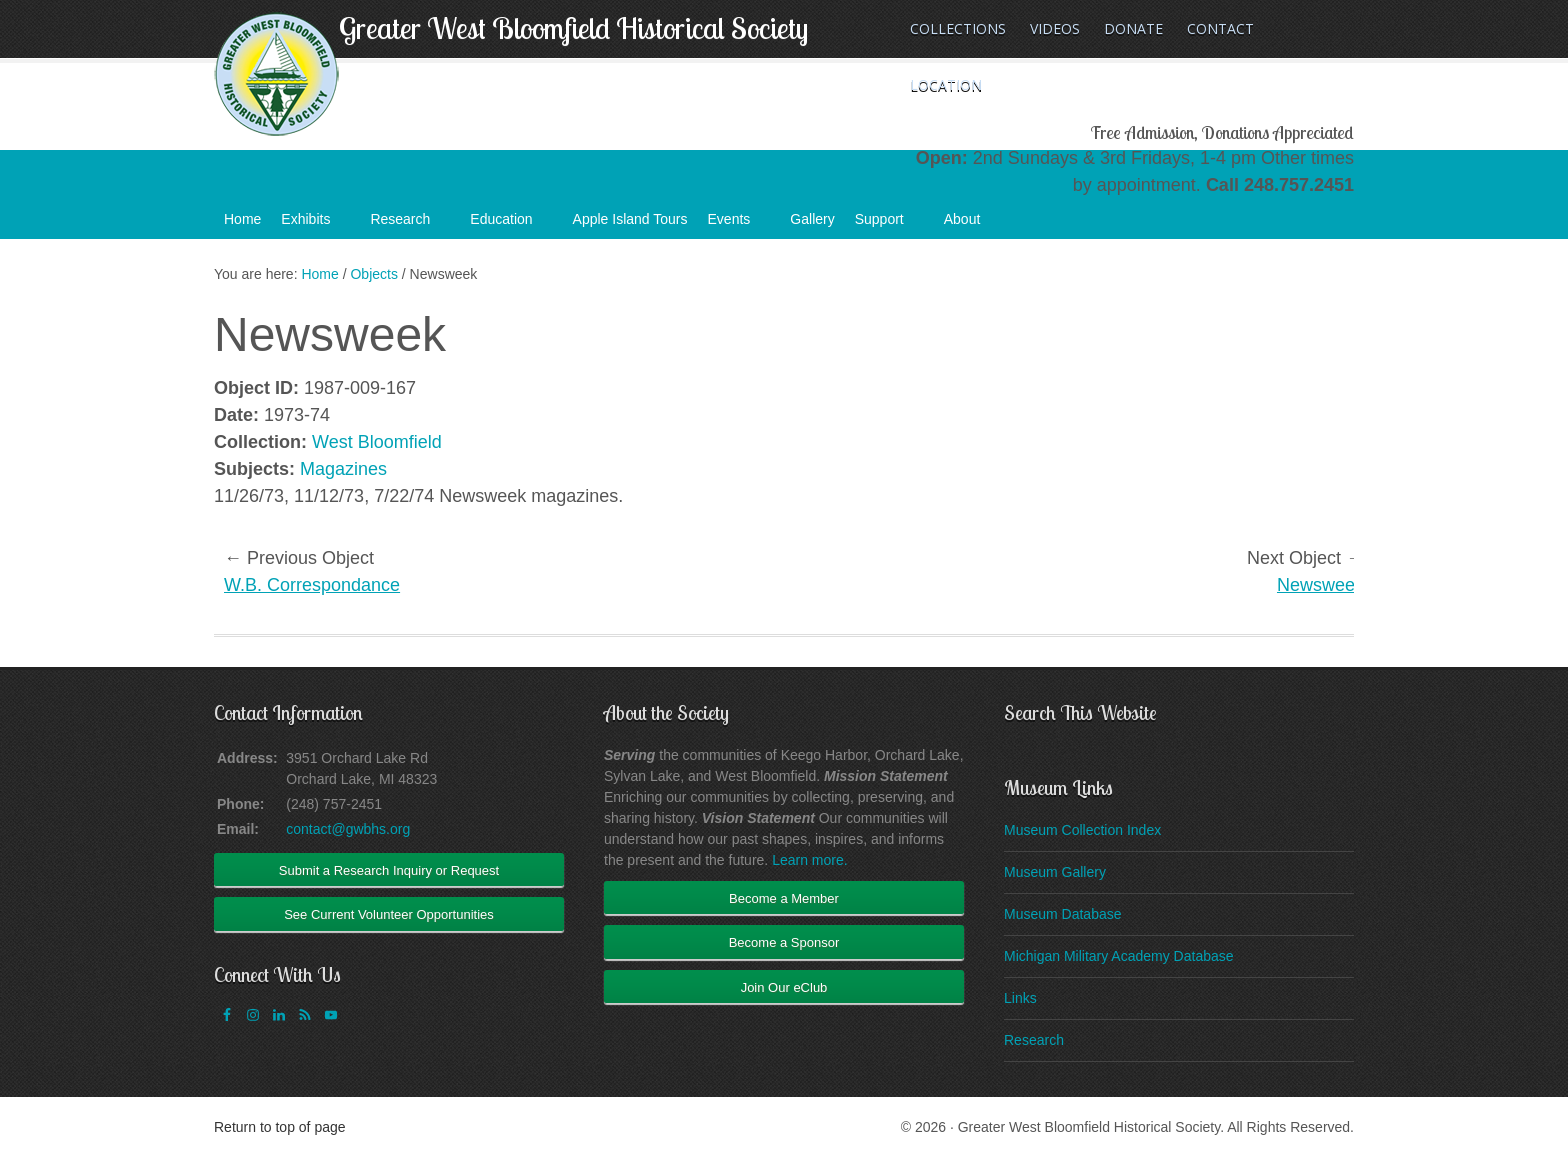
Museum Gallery (1055, 872)
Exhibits (315, 225)
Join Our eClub (784, 987)
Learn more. (809, 860)
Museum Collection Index (1082, 830)
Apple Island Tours (630, 219)
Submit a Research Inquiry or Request (389, 870)
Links (1020, 998)
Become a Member (784, 898)
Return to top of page (280, 1127)
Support (889, 225)
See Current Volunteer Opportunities (389, 914)
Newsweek (1320, 585)
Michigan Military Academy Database (1119, 956)
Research (410, 225)
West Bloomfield (377, 442)
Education (511, 225)
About (972, 225)
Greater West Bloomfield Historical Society (573, 28)
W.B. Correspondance (312, 585)
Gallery (812, 219)
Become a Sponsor (784, 942)
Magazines (343, 469)
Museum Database (1063, 914)
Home (242, 219)
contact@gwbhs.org (348, 829)
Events (739, 225)
